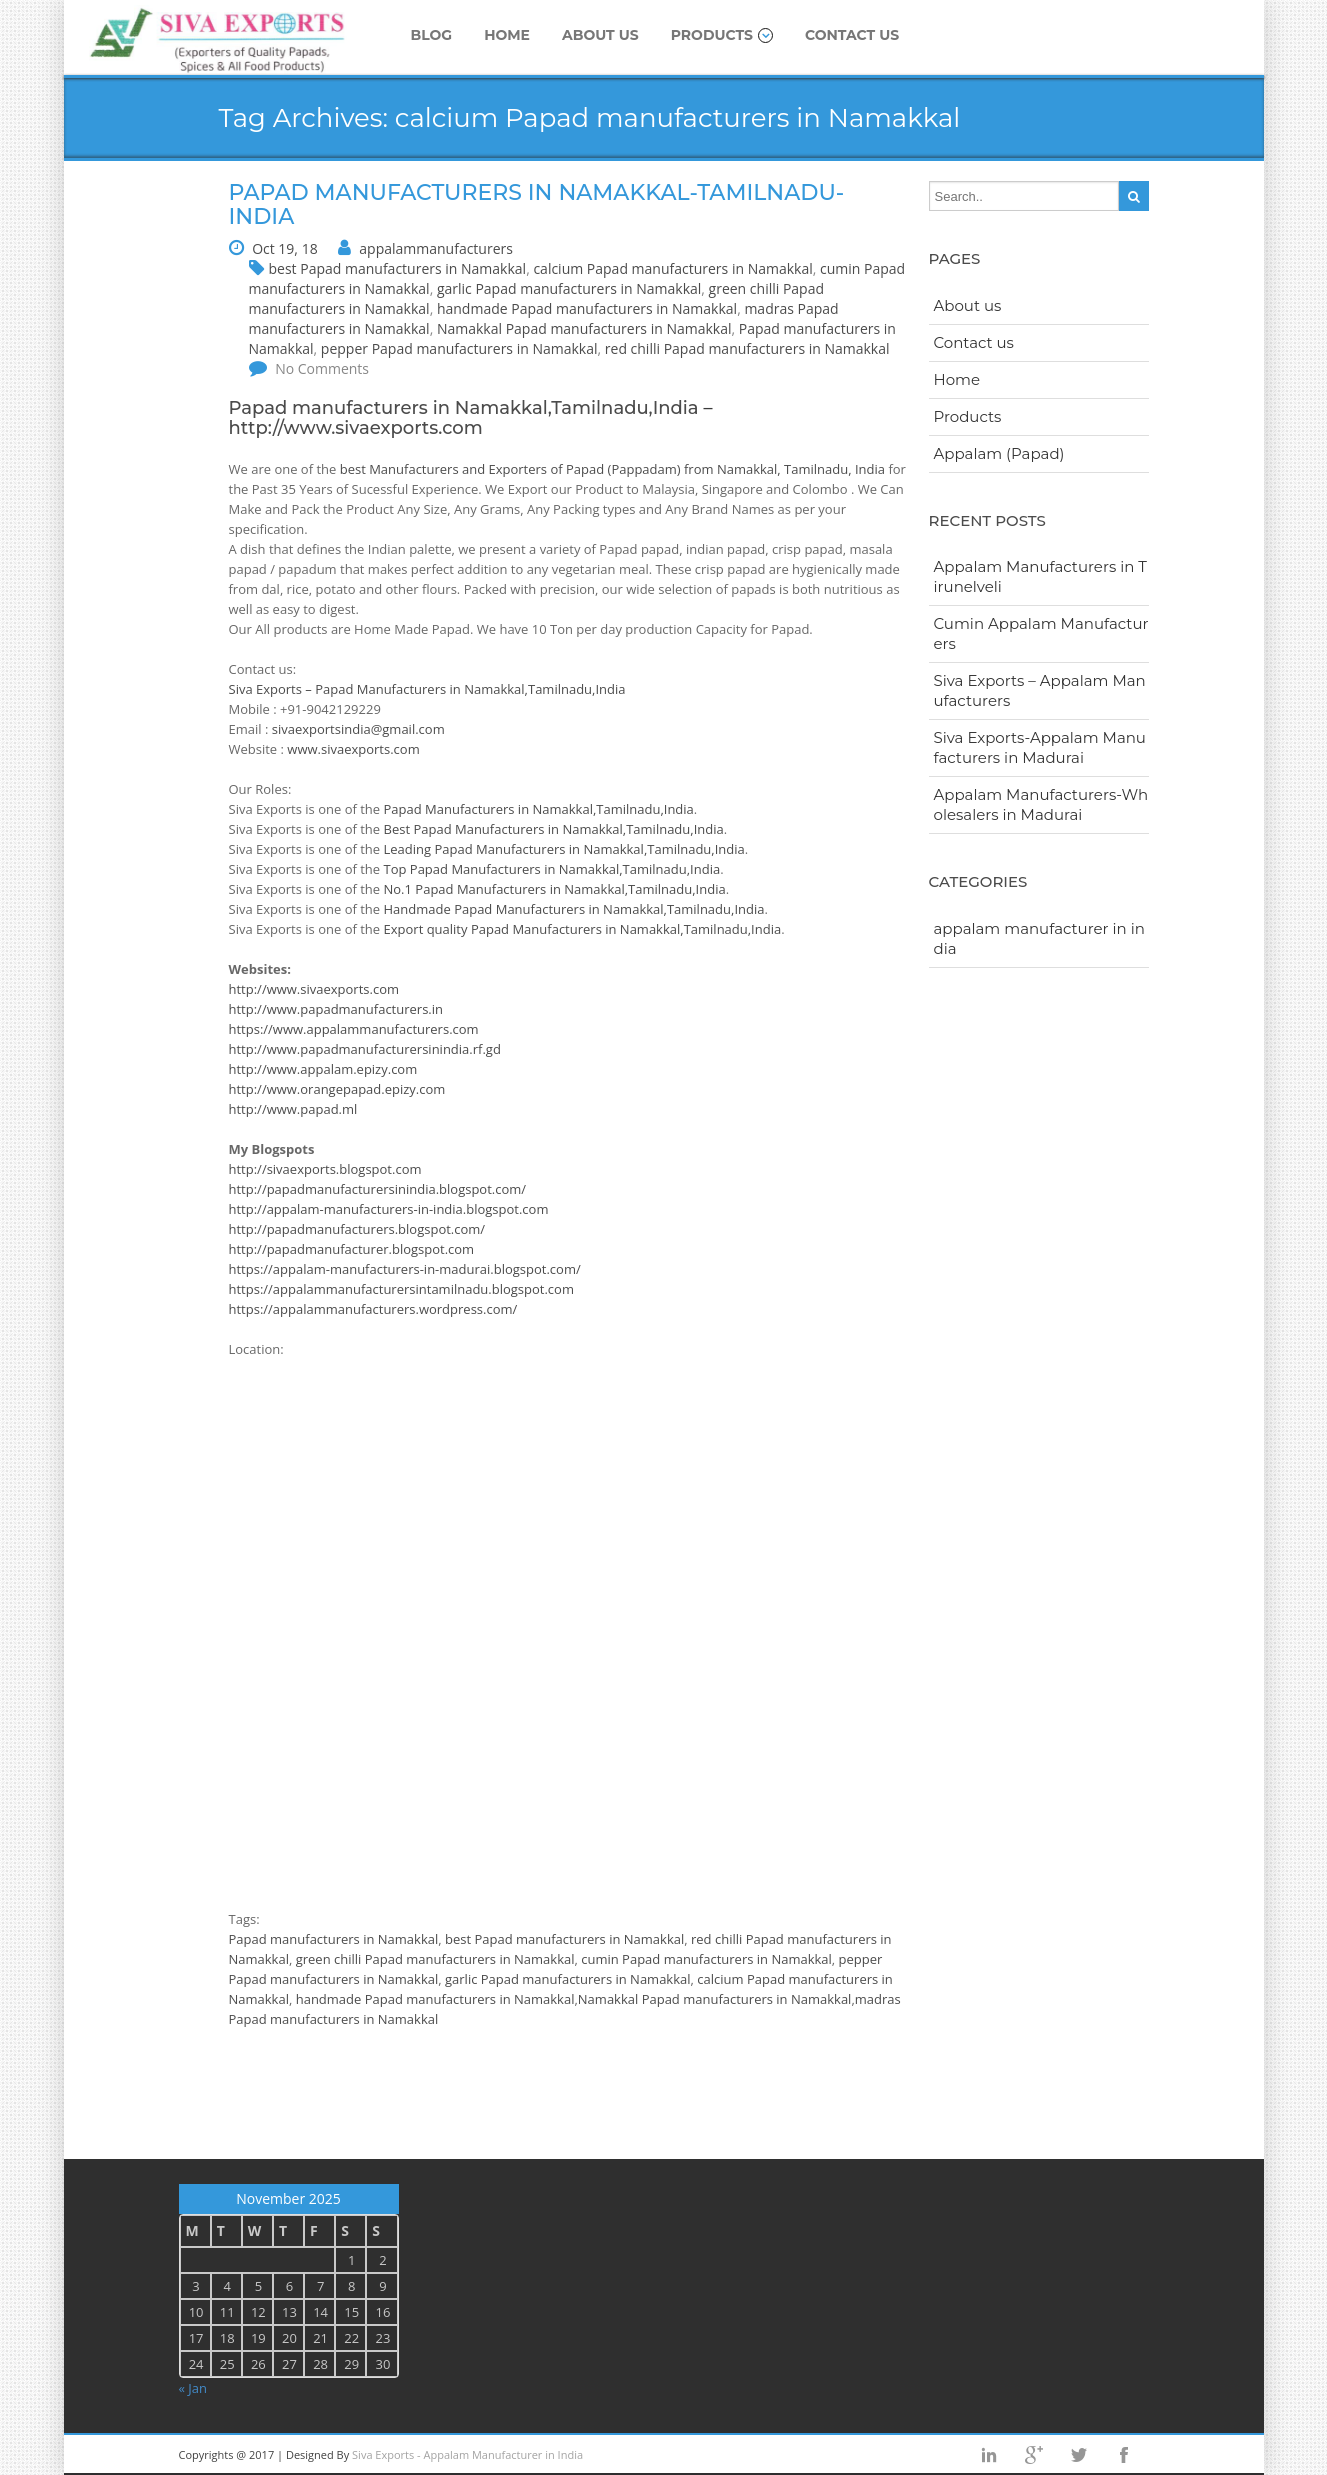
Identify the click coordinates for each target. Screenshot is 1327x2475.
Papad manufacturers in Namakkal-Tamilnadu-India (537, 204)
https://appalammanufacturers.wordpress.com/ (373, 1309)
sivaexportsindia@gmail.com (358, 729)
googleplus (1034, 2455)
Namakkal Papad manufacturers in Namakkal (584, 328)
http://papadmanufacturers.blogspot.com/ (357, 1229)
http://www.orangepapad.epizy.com (337, 1089)
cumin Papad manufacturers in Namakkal (706, 1959)
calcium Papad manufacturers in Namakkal (672, 268)
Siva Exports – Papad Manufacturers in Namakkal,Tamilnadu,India (427, 689)
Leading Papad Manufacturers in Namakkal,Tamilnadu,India (564, 849)
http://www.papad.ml (293, 1109)
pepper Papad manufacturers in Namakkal (459, 348)
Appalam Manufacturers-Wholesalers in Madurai (1041, 804)
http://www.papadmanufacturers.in (336, 1009)
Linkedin (989, 2455)
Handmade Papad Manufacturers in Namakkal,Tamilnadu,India (574, 909)
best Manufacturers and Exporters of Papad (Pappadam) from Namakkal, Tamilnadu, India (612, 469)
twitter (1079, 2455)
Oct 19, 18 (285, 248)
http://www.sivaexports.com (356, 428)
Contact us (852, 35)
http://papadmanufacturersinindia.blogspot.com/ (378, 1189)
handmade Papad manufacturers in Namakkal (587, 308)
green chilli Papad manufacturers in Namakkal (435, 1959)
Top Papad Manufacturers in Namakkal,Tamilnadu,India (552, 869)
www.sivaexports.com (353, 749)
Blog (432, 35)
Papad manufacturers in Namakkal (334, 1939)
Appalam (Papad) (999, 453)
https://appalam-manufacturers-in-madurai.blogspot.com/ (405, 1269)
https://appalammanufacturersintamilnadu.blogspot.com (401, 1289)
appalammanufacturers (436, 248)
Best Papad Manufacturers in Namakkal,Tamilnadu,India (554, 829)
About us (600, 35)
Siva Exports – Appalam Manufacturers (1040, 690)
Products (722, 35)
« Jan (193, 2388)
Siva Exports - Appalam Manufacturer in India (467, 2454)
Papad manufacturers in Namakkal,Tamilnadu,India (464, 408)
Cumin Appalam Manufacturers (1041, 633)
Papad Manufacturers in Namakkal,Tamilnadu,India (539, 809)
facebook (1124, 2455)
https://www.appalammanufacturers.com (354, 1029)
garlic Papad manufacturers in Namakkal (569, 288)
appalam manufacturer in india (1039, 938)
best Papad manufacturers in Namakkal (398, 268)
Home (507, 35)
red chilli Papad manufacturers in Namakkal (747, 348)
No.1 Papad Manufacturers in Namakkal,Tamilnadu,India (555, 889)
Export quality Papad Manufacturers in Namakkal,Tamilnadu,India (583, 929)
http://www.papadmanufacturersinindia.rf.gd (365, 1049)
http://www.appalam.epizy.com (323, 1069)
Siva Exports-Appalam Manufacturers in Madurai (1040, 747)
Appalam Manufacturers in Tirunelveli (1040, 576)
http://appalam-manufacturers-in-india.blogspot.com (389, 1209)
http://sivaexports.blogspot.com (325, 1169)
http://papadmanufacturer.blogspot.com (352, 1249)
